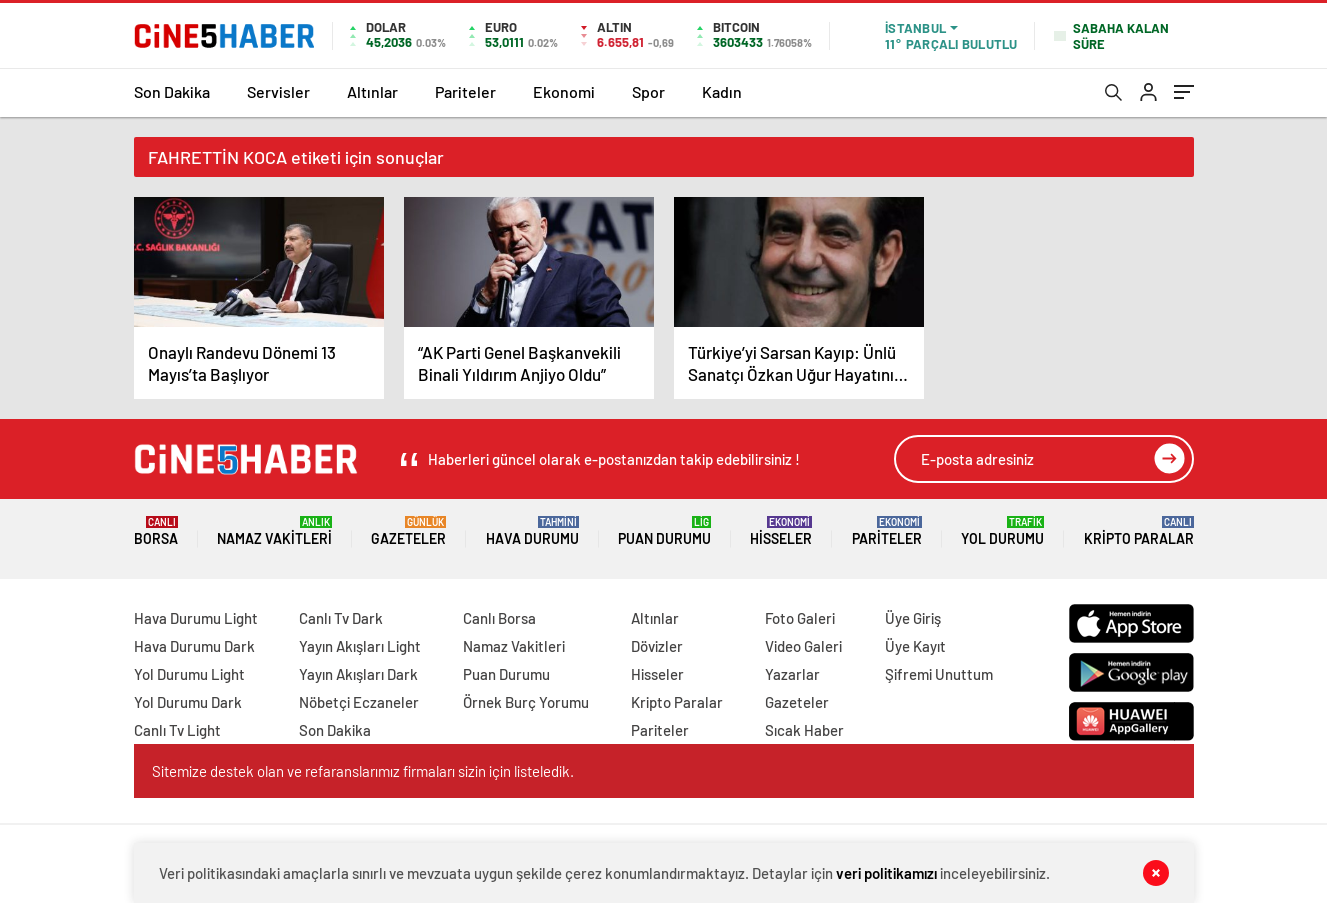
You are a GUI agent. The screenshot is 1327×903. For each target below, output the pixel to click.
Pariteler (465, 91)
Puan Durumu (664, 531)
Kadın (722, 91)
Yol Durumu (1002, 531)
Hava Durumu (532, 531)
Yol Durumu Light (189, 674)
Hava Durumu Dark (194, 646)
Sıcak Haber (804, 730)
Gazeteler (408, 531)
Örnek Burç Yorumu (526, 702)
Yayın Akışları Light (360, 646)
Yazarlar (792, 674)
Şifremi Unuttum (939, 674)
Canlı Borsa (499, 618)
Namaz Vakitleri (274, 531)
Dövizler (657, 646)
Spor (648, 91)
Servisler (278, 91)
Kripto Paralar (1139, 531)
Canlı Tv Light (177, 730)
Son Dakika (172, 91)
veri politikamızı (886, 873)
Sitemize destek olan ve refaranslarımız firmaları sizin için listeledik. (363, 771)
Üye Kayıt (915, 646)
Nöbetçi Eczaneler (359, 702)
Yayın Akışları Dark (358, 674)
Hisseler (781, 531)
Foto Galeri (800, 618)
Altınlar (372, 91)
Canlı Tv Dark (341, 618)
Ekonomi (564, 91)
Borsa (156, 531)
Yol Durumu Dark (188, 702)
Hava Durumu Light (196, 618)
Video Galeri (803, 646)
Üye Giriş (913, 618)
